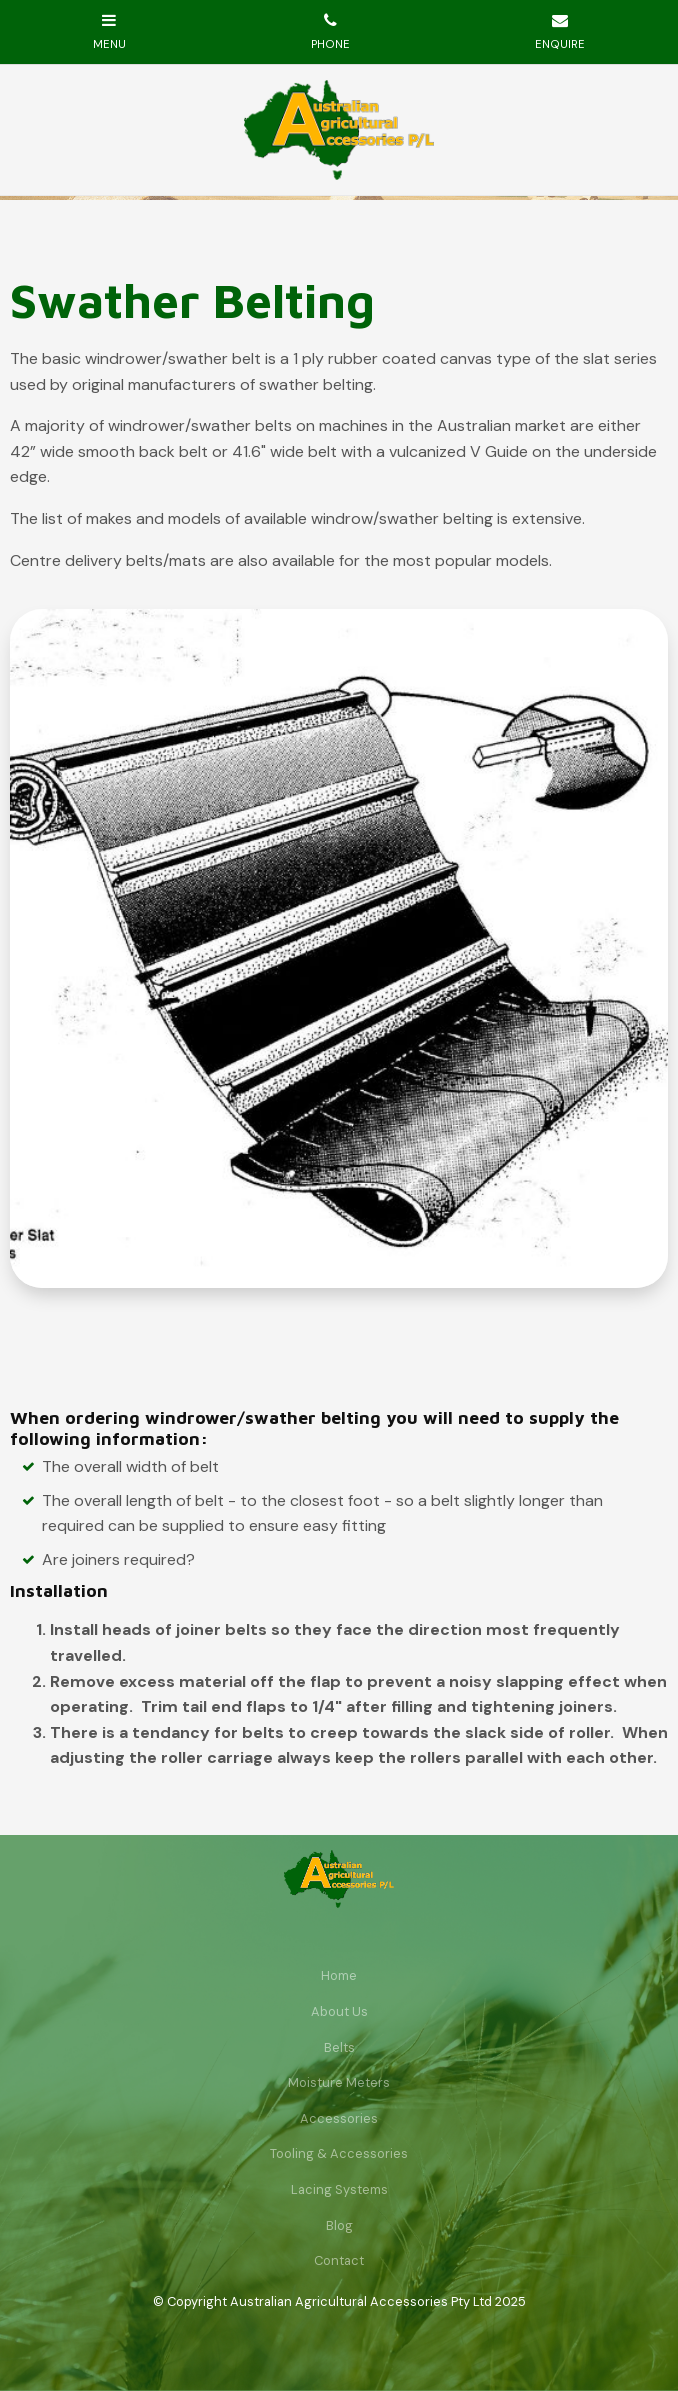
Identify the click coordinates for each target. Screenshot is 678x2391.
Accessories (339, 2118)
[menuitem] (339, 1976)
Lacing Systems (339, 2189)
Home (339, 1975)
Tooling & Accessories (339, 2153)
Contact (339, 2260)
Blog (339, 2225)
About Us (339, 2011)
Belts (339, 2047)
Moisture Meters (339, 2082)
